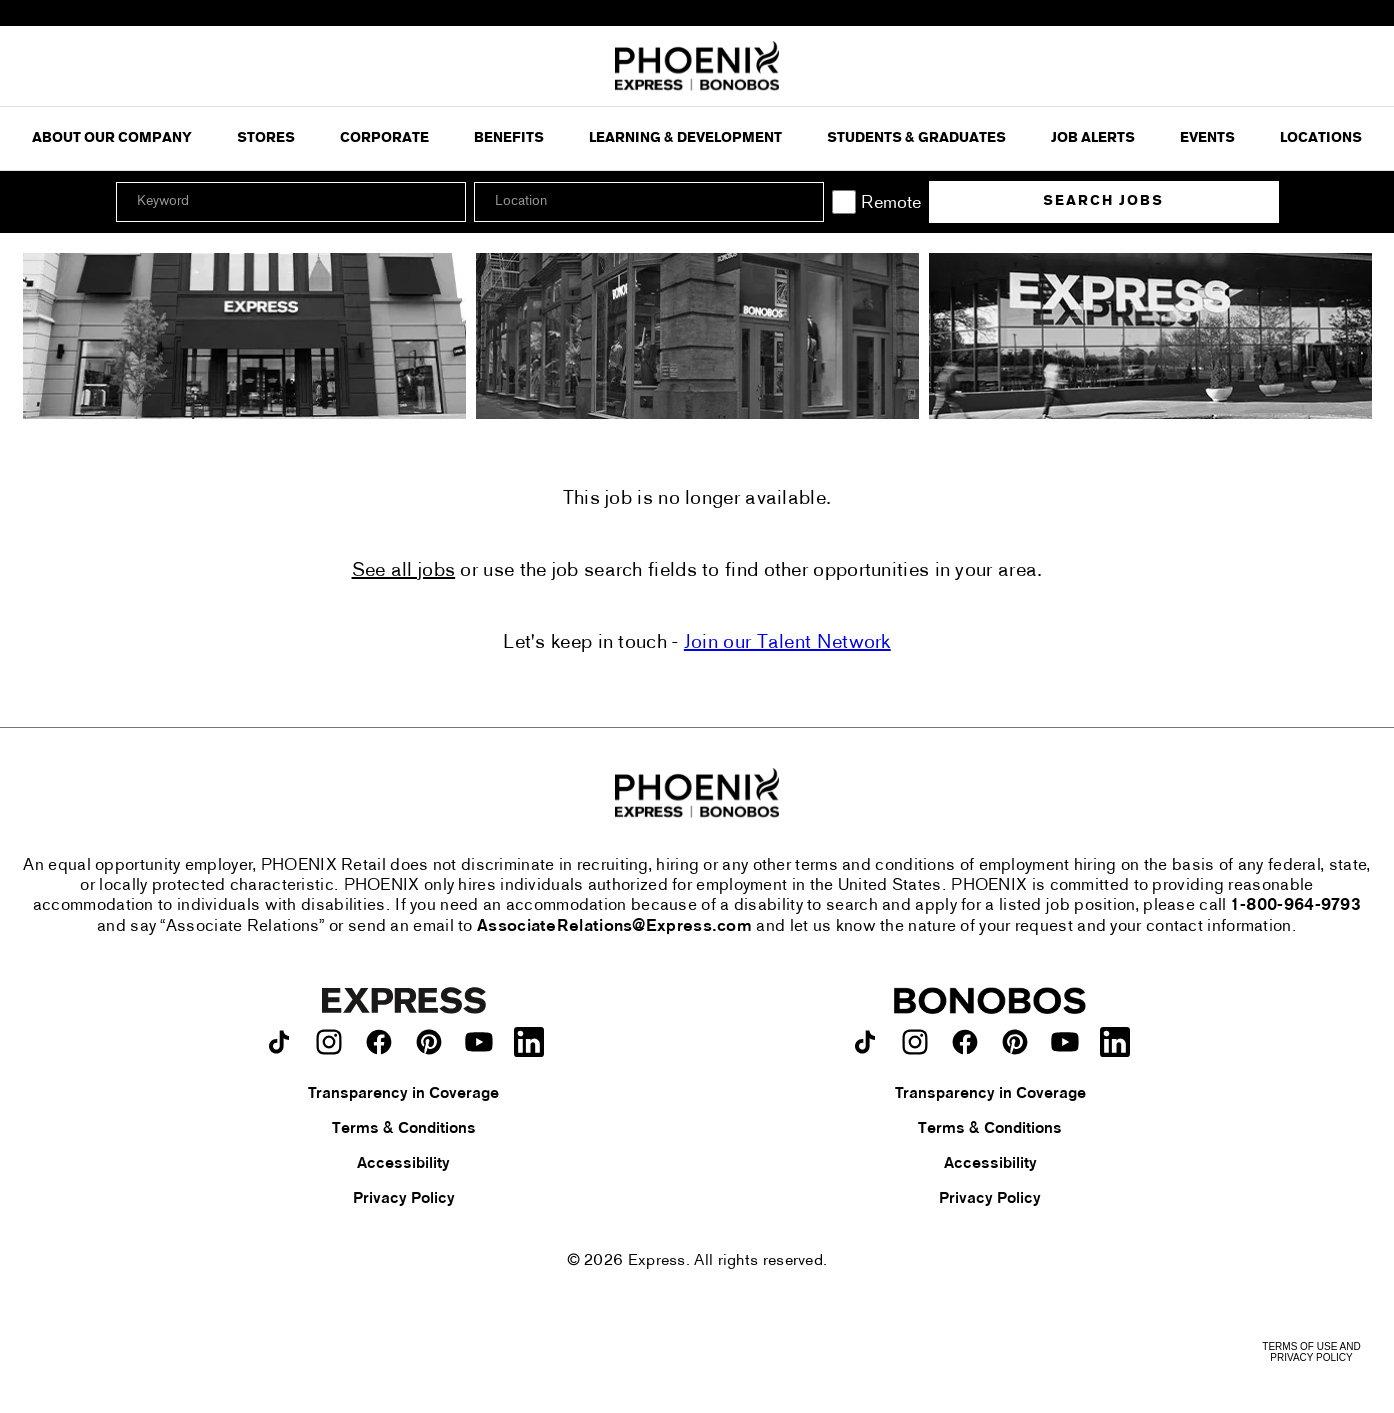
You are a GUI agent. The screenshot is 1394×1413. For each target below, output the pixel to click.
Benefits (509, 138)
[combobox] (649, 202)
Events (1207, 138)
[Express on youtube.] (479, 1042)
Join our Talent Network (787, 643)
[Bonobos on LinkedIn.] (1115, 1042)
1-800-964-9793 (1296, 906)
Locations (1321, 138)
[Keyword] (291, 202)
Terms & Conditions (404, 1129)
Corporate (384, 138)
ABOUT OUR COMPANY (112, 138)
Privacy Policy (404, 1199)
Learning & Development (685, 138)
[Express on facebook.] (379, 1042)
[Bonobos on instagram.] (915, 1042)
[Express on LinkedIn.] (529, 1042)
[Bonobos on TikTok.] (865, 1042)
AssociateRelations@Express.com (614, 927)
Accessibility (403, 1164)
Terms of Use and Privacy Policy (1311, 1352)
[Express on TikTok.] (279, 1042)
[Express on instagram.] (329, 1042)
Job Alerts (1093, 138)
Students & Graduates (916, 138)
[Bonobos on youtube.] (1065, 1042)
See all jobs (404, 571)
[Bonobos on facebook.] (965, 1042)
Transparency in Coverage (403, 1094)
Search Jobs (1103, 201)
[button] (806, 202)
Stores (266, 138)
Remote (891, 203)
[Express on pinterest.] (429, 1042)
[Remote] (844, 202)
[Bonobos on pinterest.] (1015, 1042)
